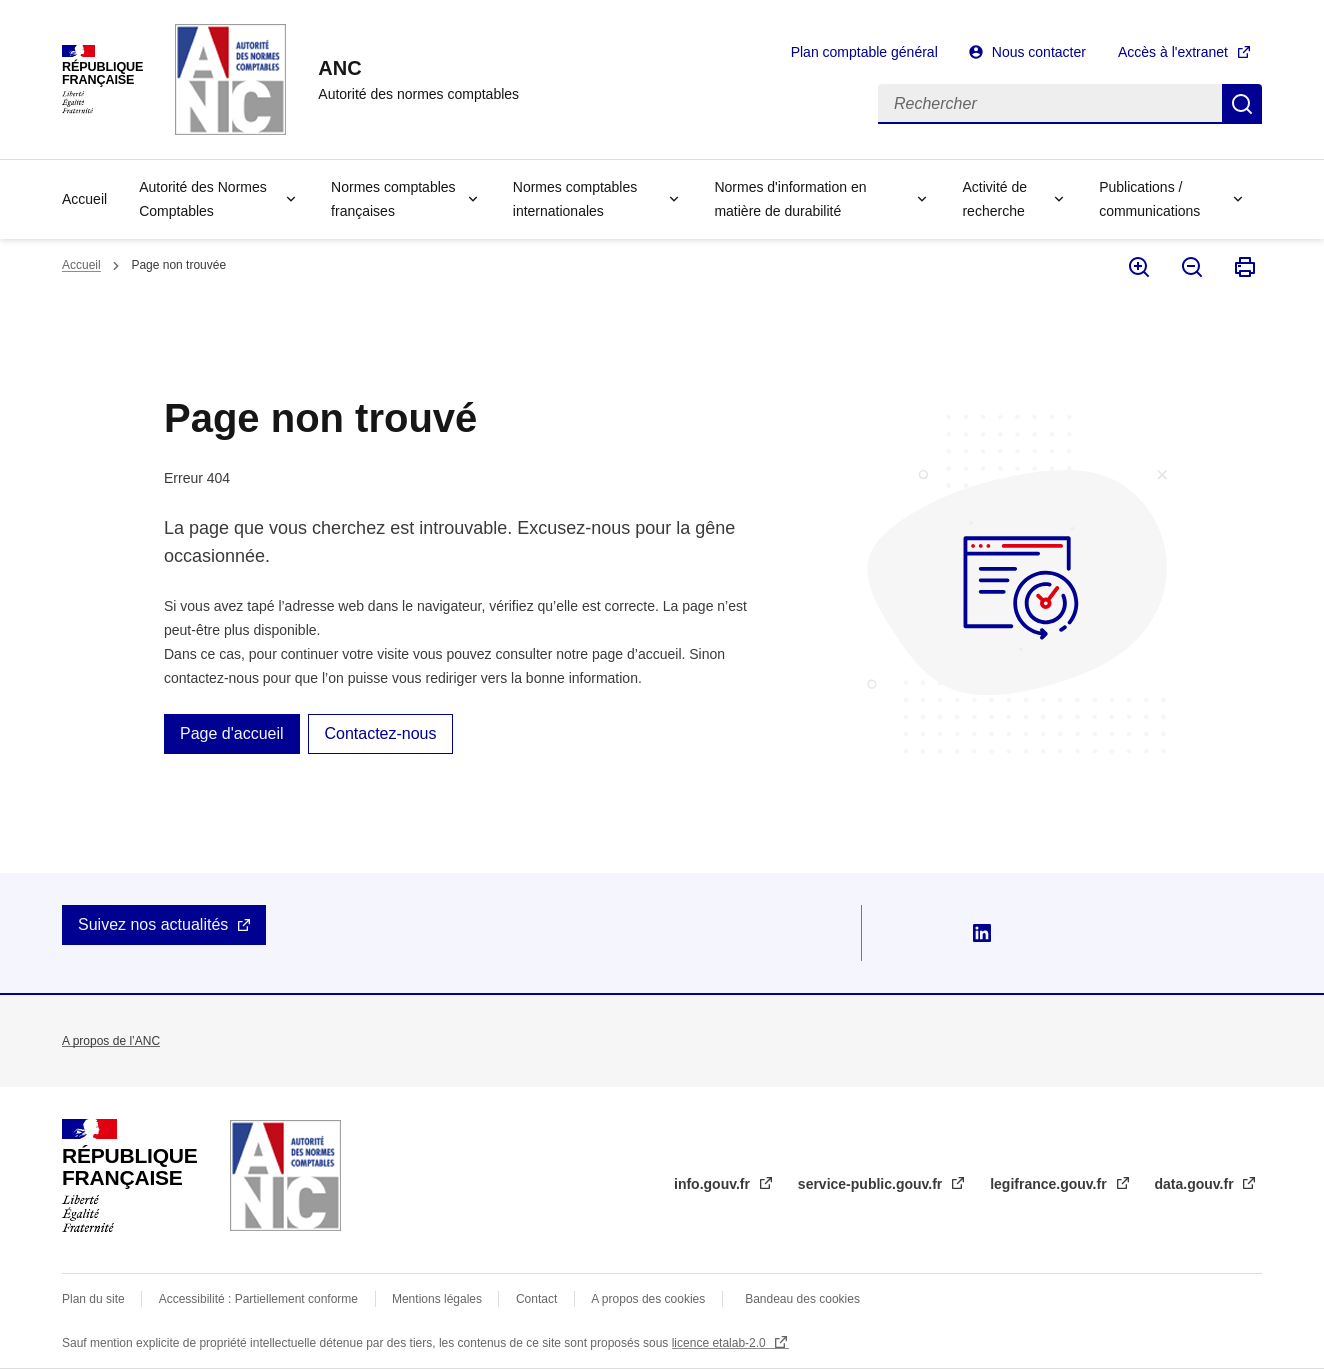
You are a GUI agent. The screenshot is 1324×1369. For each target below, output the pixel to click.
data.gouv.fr (1196, 1184)
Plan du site (93, 1299)
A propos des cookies (648, 1299)
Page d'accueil (232, 733)
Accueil (84, 199)
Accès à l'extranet (1173, 52)
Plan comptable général (864, 52)
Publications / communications (1149, 199)
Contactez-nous (380, 733)
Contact (536, 1299)
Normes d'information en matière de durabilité (790, 199)
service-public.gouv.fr (872, 1184)
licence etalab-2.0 (720, 1343)
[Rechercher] (1050, 104)
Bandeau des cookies (802, 1299)
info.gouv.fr (714, 1184)
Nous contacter (1039, 52)
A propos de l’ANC (111, 1041)
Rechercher (1242, 104)
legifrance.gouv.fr (1050, 1184)
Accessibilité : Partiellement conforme (258, 1299)
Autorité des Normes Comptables (203, 199)
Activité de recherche (994, 199)
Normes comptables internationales (575, 199)
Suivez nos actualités (153, 924)
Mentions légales (437, 1299)
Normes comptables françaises (393, 199)
